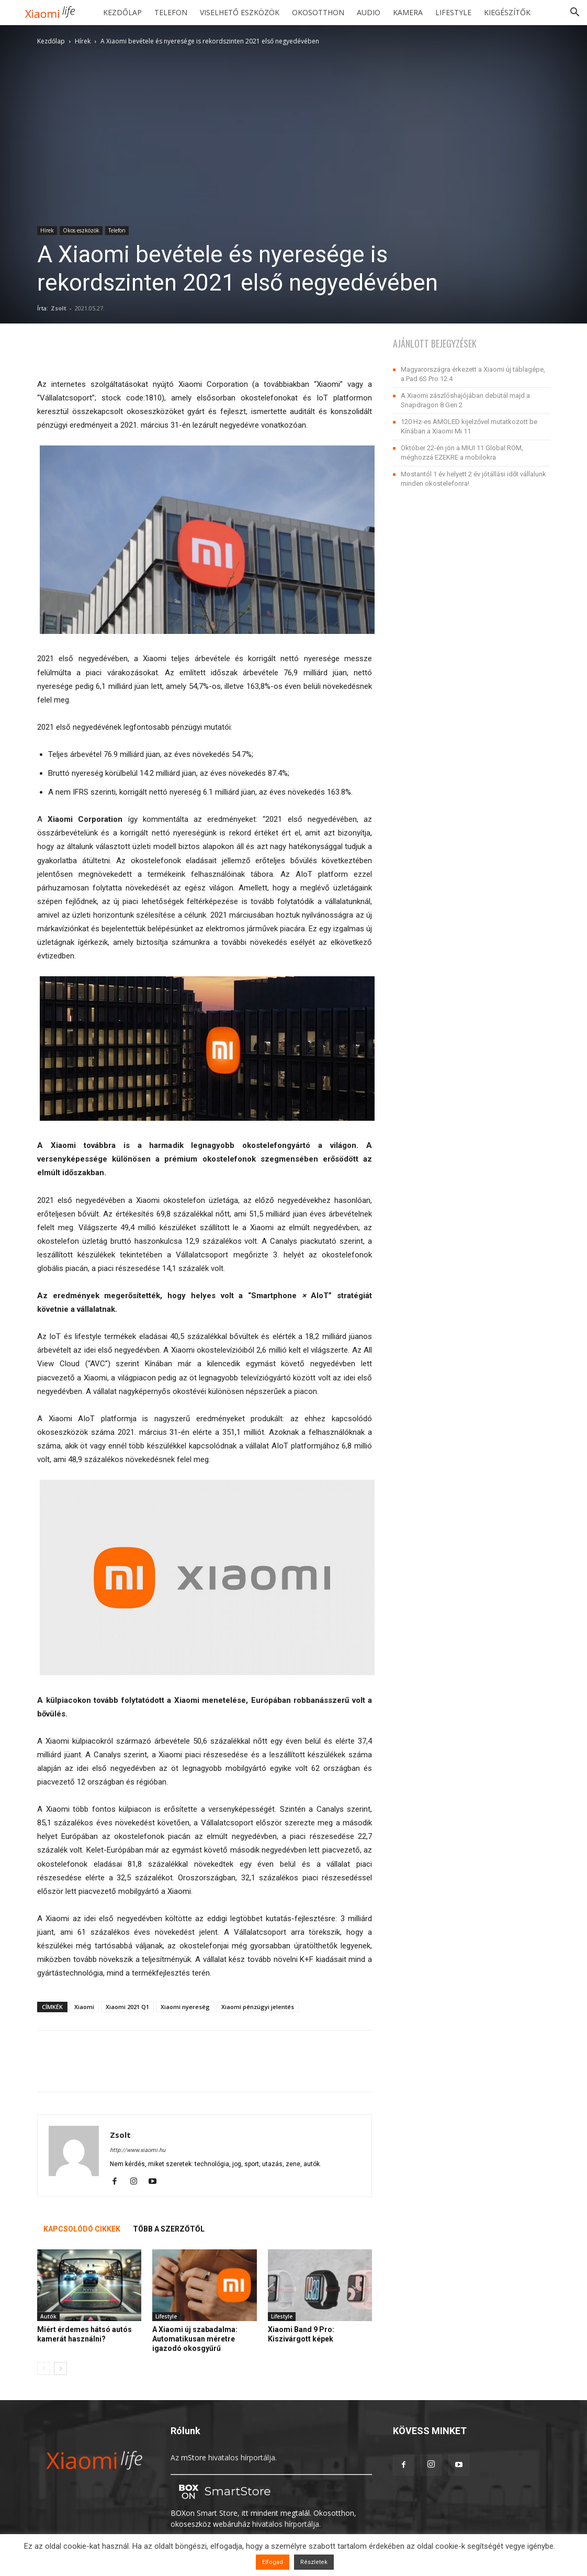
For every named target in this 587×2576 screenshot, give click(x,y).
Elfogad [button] (272, 2562)
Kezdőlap (122, 12)
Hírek (83, 41)
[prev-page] (43, 2368)
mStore (193, 2457)
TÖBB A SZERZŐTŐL (169, 2229)
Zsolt (58, 308)
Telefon (170, 12)
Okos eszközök (81, 230)
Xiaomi (84, 2007)
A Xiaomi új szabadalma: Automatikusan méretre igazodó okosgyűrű (195, 2338)
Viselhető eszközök (239, 12)
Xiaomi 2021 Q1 (127, 2007)
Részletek (314, 2562)
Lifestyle (453, 12)
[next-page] (60, 2368)
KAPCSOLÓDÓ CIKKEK (81, 2229)
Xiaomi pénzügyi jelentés (257, 2007)
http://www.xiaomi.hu (137, 2150)
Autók (48, 2316)
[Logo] (53, 13)
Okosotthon (318, 12)
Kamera (408, 12)
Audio (368, 12)
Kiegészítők (507, 12)
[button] (574, 13)
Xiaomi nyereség (185, 2007)
